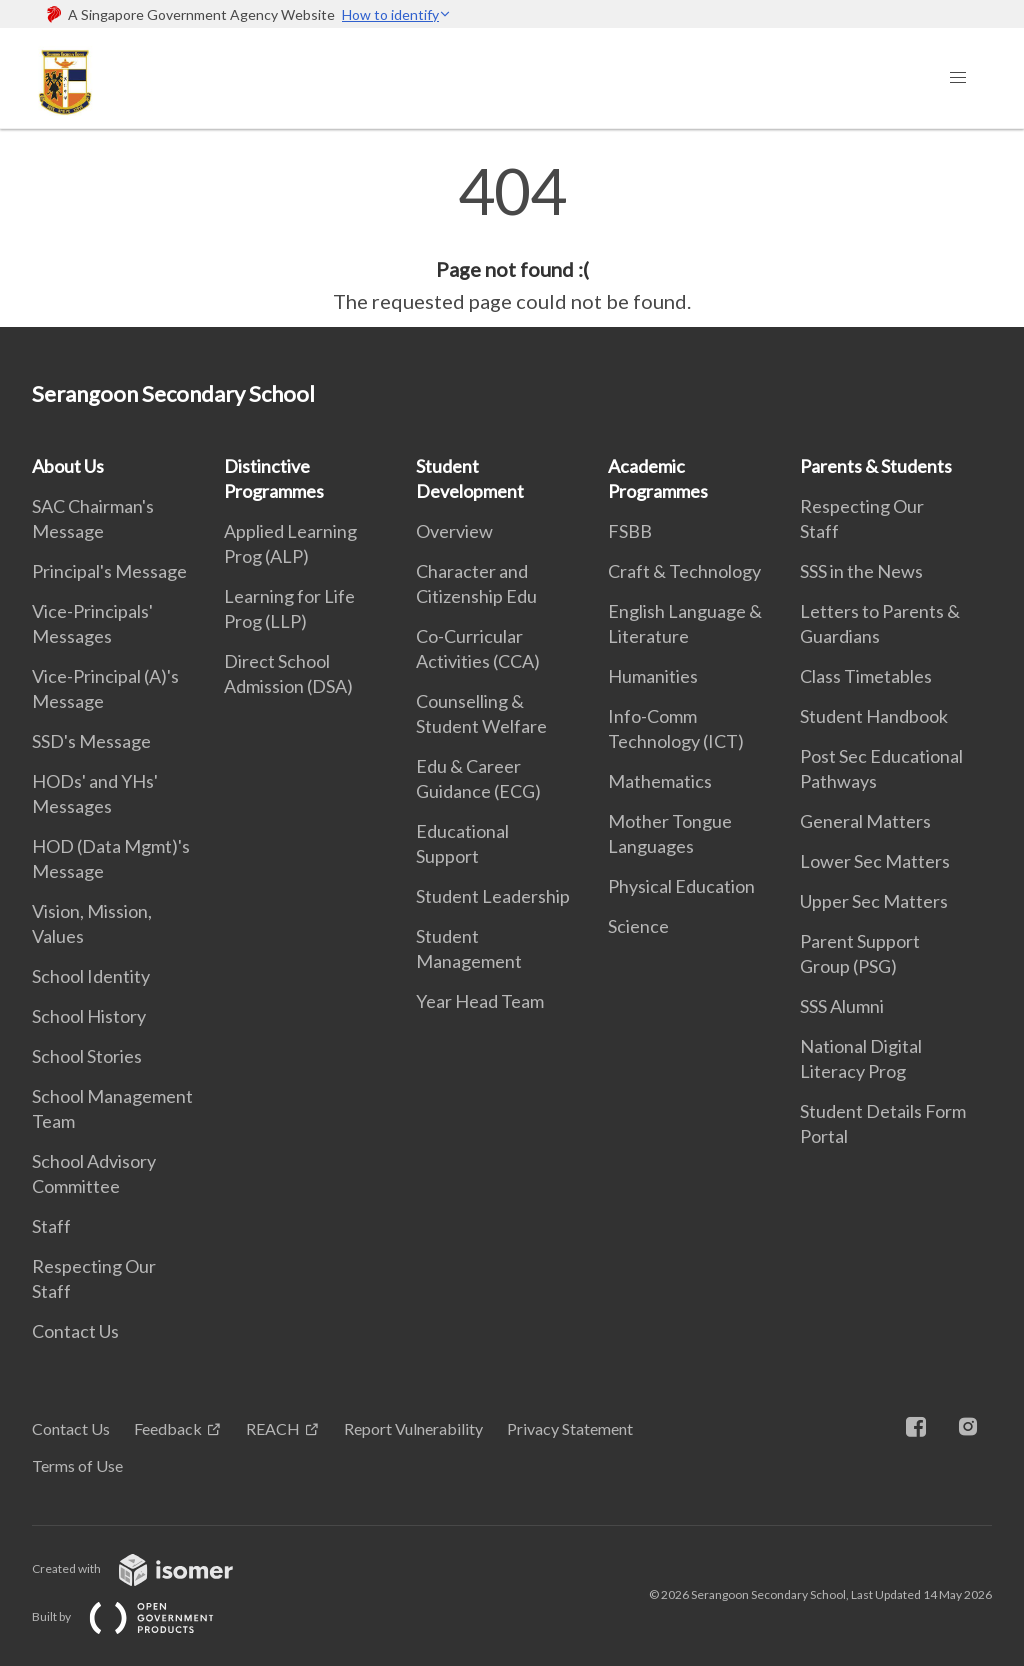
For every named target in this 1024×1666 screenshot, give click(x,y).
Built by (139, 1616)
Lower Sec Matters (875, 861)
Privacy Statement (570, 1428)
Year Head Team (480, 1001)
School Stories (87, 1056)
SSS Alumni (842, 1006)
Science (638, 926)
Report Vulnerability (413, 1428)
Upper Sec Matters (874, 901)
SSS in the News (861, 571)
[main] (512, 238)
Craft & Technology (684, 571)
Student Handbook (874, 716)
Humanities (653, 676)
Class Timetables (866, 676)
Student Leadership (493, 896)
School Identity (91, 976)
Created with (148, 1568)
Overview (454, 531)
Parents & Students (876, 466)
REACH (273, 1428)
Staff (51, 1226)
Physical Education (681, 886)
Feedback (168, 1428)
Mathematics (660, 781)
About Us (68, 466)
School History (89, 1016)
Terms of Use (77, 1465)
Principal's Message (109, 571)
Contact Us (75, 1331)
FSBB (630, 531)
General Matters (865, 821)
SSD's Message (91, 741)
